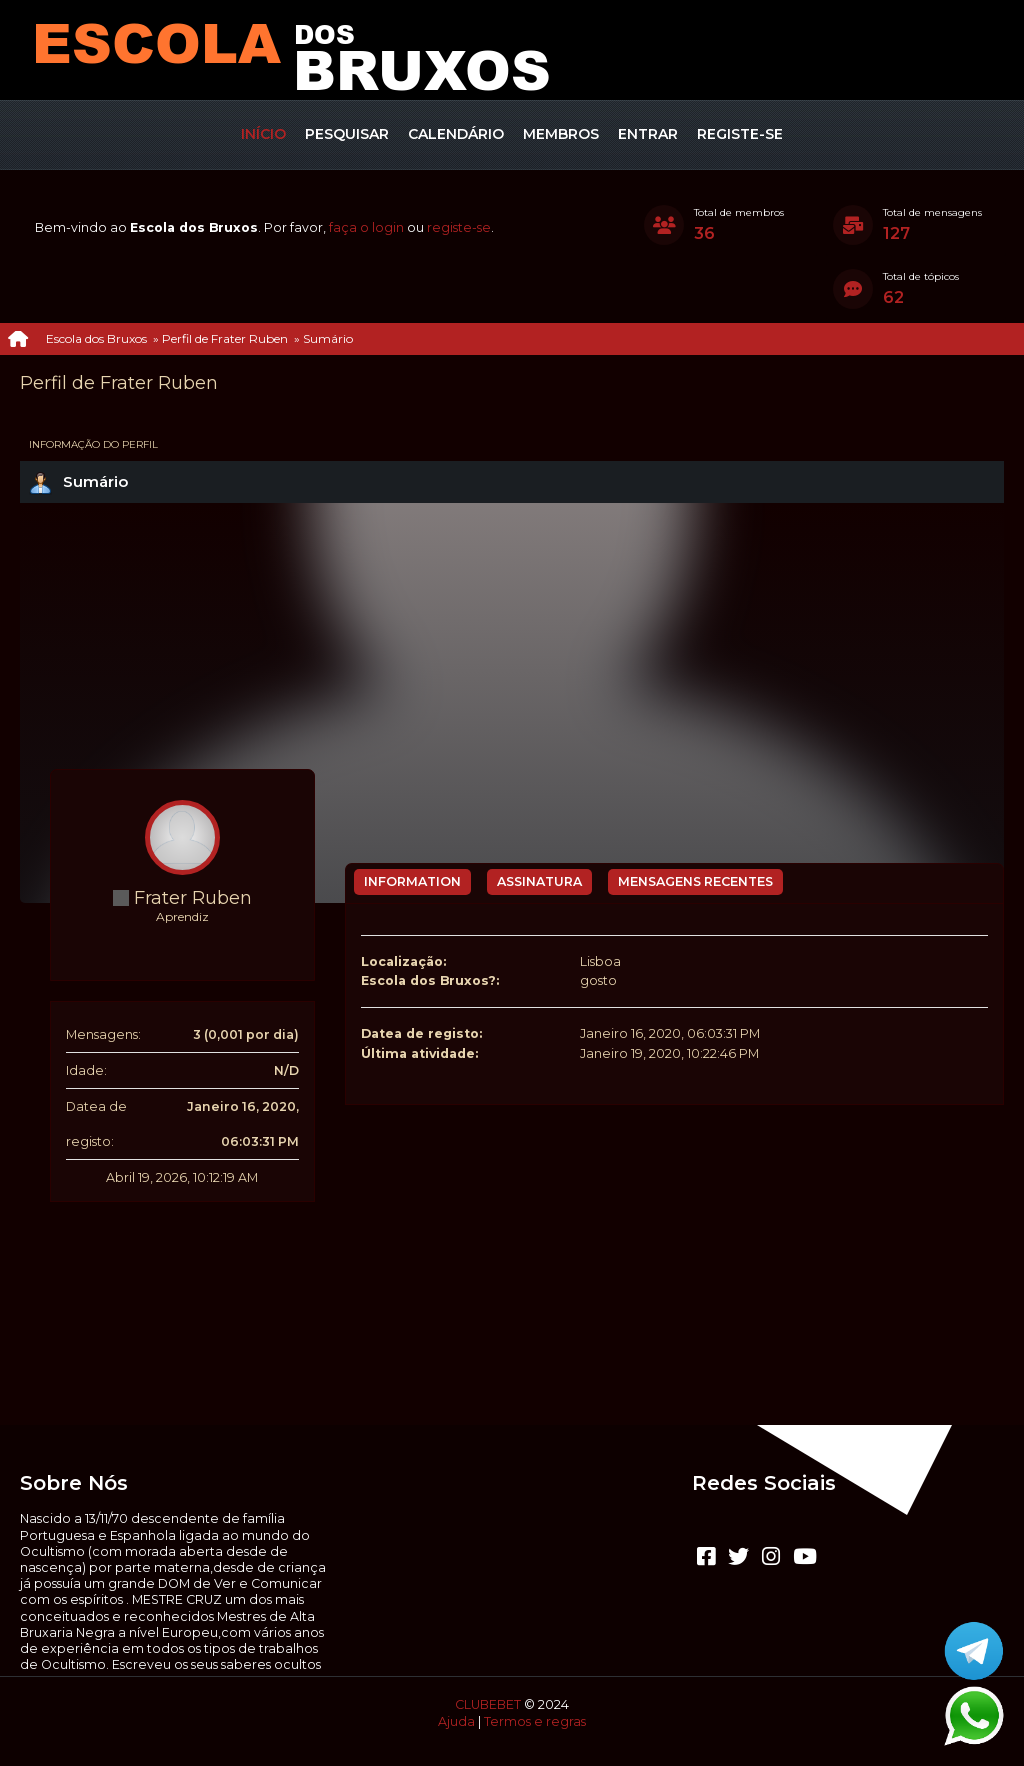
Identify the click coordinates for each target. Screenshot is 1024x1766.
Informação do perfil (93, 444)
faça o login (366, 227)
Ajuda (456, 1721)
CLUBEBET (488, 1704)
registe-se (459, 227)
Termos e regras (535, 1721)
